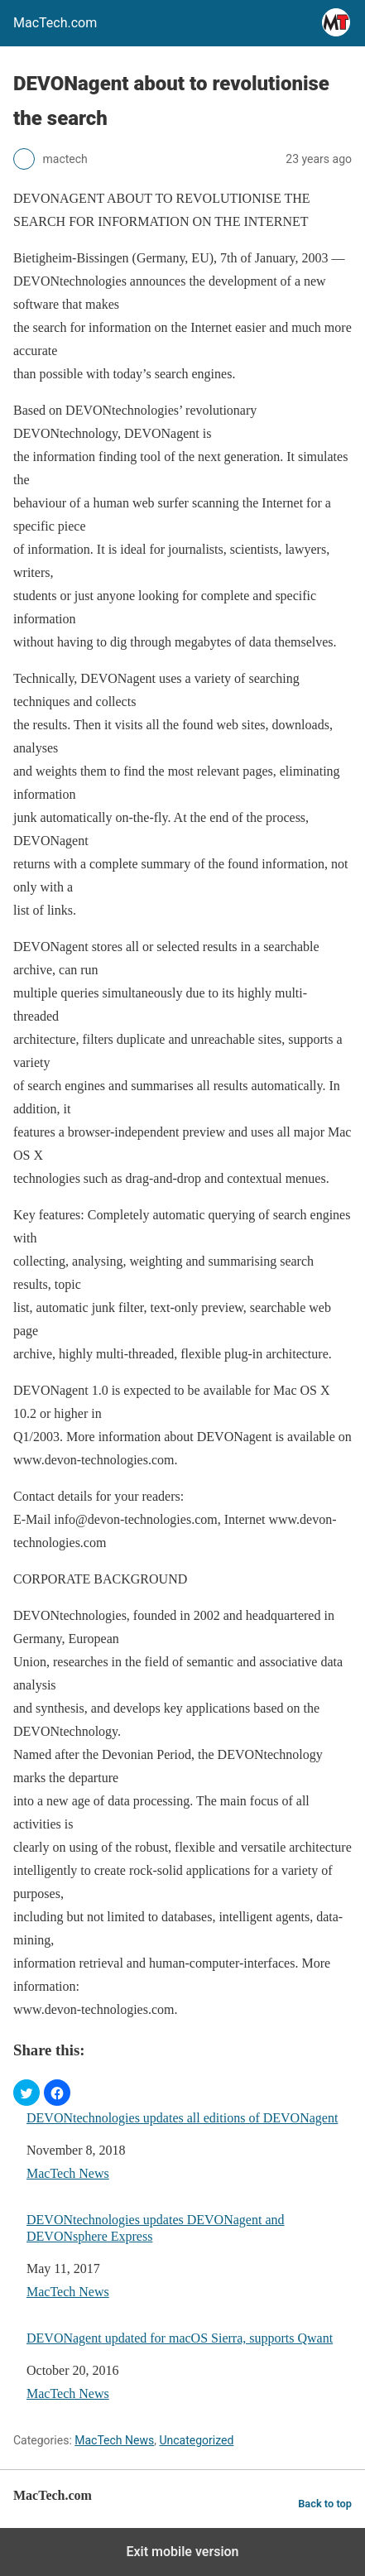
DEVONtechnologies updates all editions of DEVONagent (182, 2118)
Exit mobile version (182, 2551)
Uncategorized (196, 2440)
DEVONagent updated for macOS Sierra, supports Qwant (179, 2338)
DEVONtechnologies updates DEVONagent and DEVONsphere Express (155, 2227)
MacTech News (67, 2173)
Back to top (325, 2503)
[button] (26, 2092)
